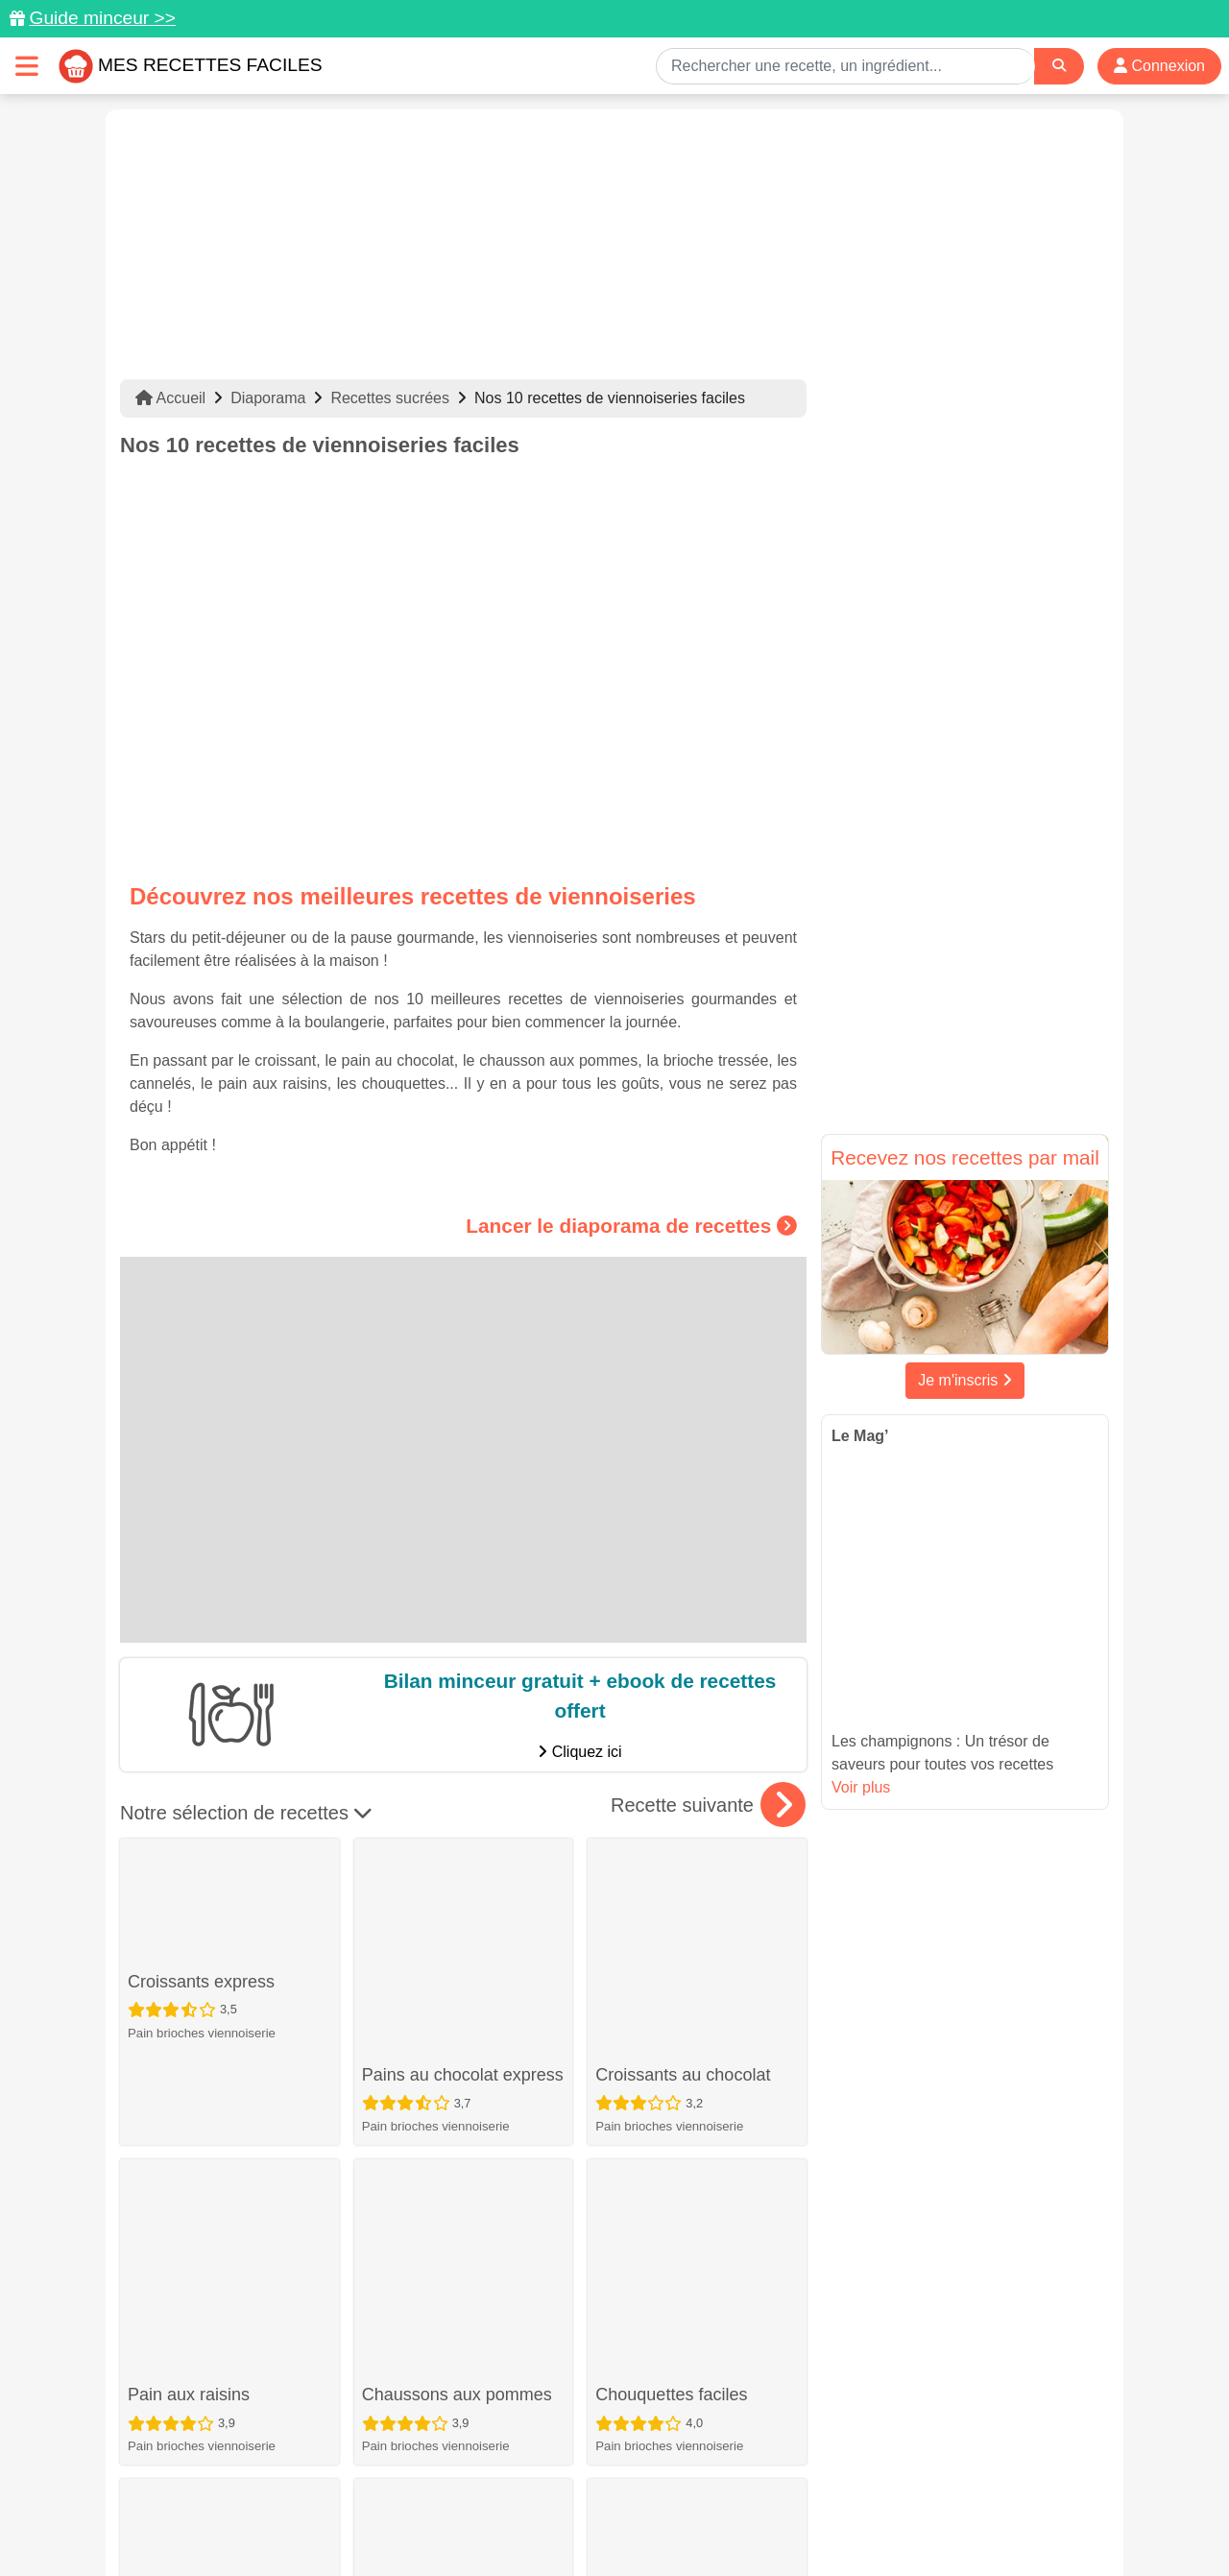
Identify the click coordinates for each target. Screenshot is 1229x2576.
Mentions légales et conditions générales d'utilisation (595, 2500)
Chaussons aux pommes (457, 2004)
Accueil (170, 398)
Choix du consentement (632, 2520)
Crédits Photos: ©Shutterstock (443, 2520)
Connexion (1159, 66)
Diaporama (267, 398)
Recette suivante (708, 1805)
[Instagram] (689, 2464)
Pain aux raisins (189, 2004)
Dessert (383, 2181)
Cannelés (398, 2129)
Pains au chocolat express (463, 1880)
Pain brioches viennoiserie (202, 1930)
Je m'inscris (965, 1380)
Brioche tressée (655, 2129)
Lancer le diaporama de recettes (631, 1225)
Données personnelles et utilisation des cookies (269, 2500)
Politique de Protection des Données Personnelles (928, 2500)
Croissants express (201, 1880)
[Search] (1059, 66)
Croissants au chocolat (682, 1880)
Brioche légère (417, 2275)
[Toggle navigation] (27, 65)
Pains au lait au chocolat (221, 2275)
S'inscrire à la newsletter (802, 2520)
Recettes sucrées (389, 398)
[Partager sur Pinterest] (542, 2464)
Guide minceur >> (102, 18)
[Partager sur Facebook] (616, 2464)
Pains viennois (651, 2275)
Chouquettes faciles (671, 2004)
